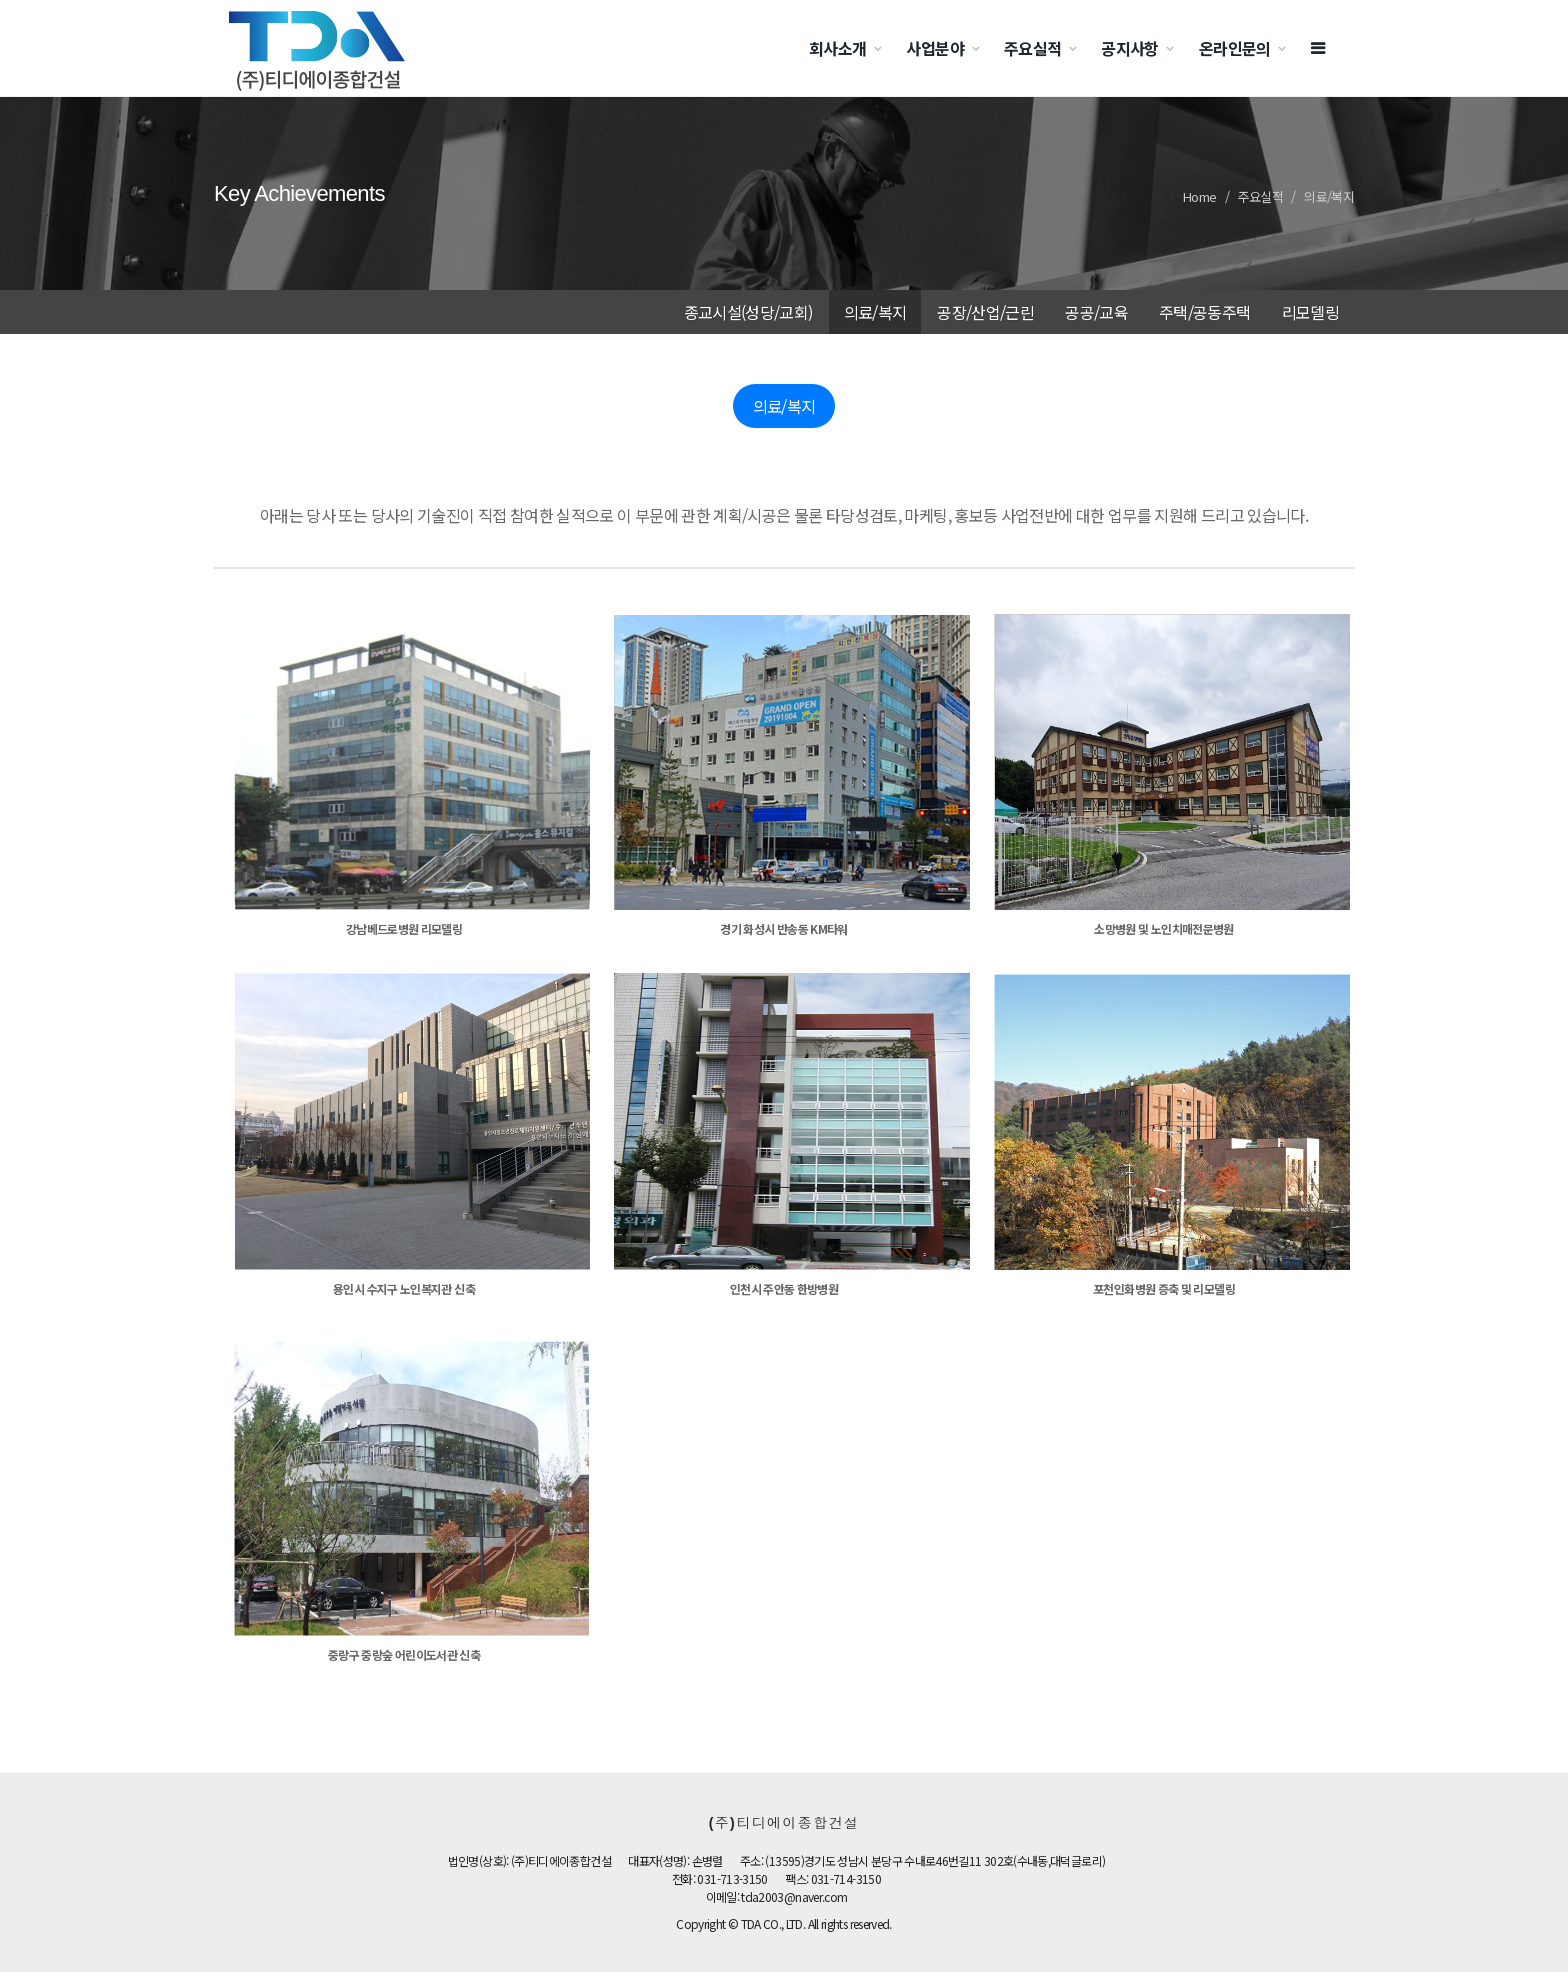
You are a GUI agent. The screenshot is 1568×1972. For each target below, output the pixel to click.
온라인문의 (1235, 48)
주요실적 (1032, 48)
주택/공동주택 (1205, 312)
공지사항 (1129, 48)
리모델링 (1310, 312)
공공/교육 (1096, 312)
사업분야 (934, 48)
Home (1199, 196)
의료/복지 (1329, 196)
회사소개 (837, 48)
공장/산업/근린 (985, 312)
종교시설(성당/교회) (748, 312)
